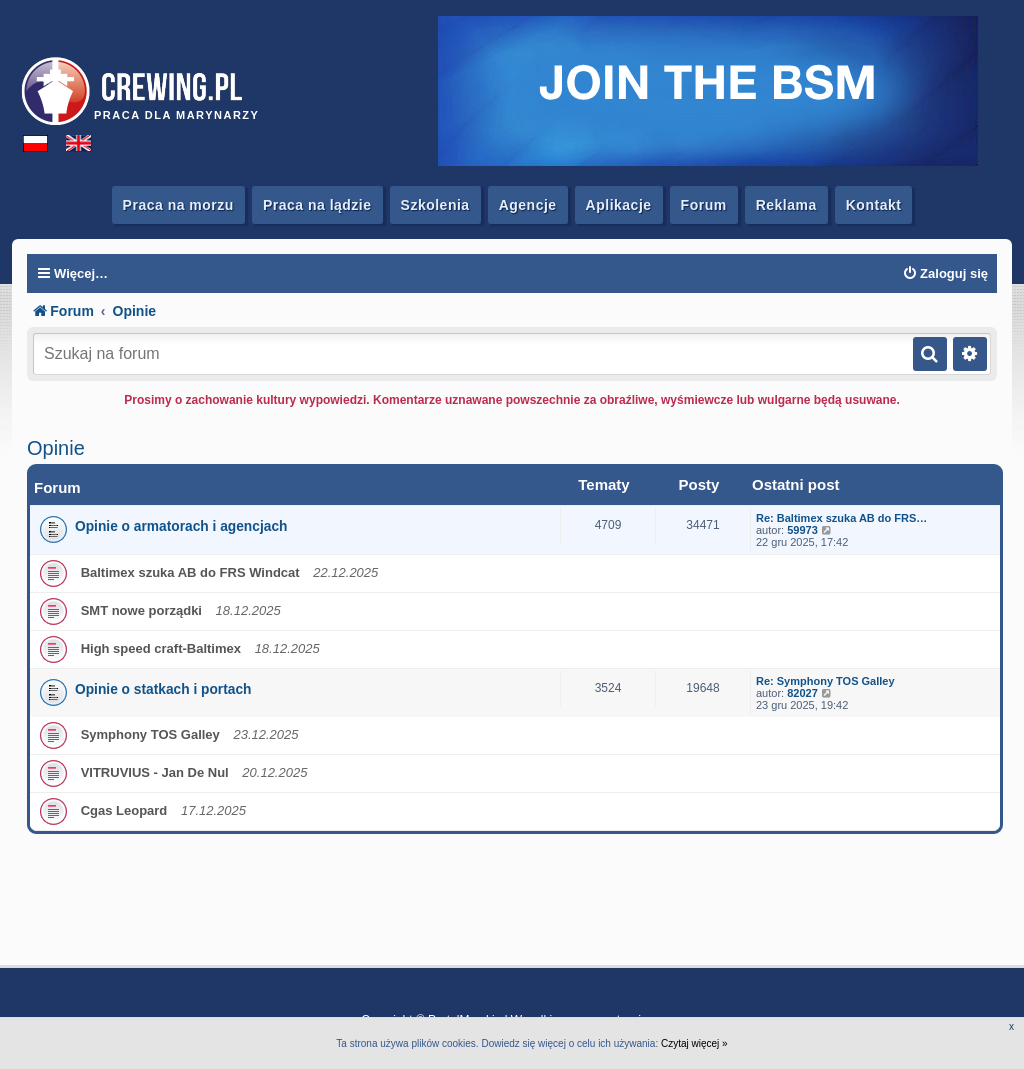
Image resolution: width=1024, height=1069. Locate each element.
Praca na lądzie (317, 205)
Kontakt (874, 205)
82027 (802, 693)
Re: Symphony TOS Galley (825, 681)
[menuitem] (945, 274)
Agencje (528, 205)
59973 (802, 530)
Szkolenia (435, 205)
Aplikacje (619, 205)
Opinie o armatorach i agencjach (181, 526)
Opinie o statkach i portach (163, 689)
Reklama (786, 205)
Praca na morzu (178, 205)
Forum (704, 205)
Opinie (56, 448)
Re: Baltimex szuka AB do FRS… (841, 518)
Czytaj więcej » (694, 1043)
